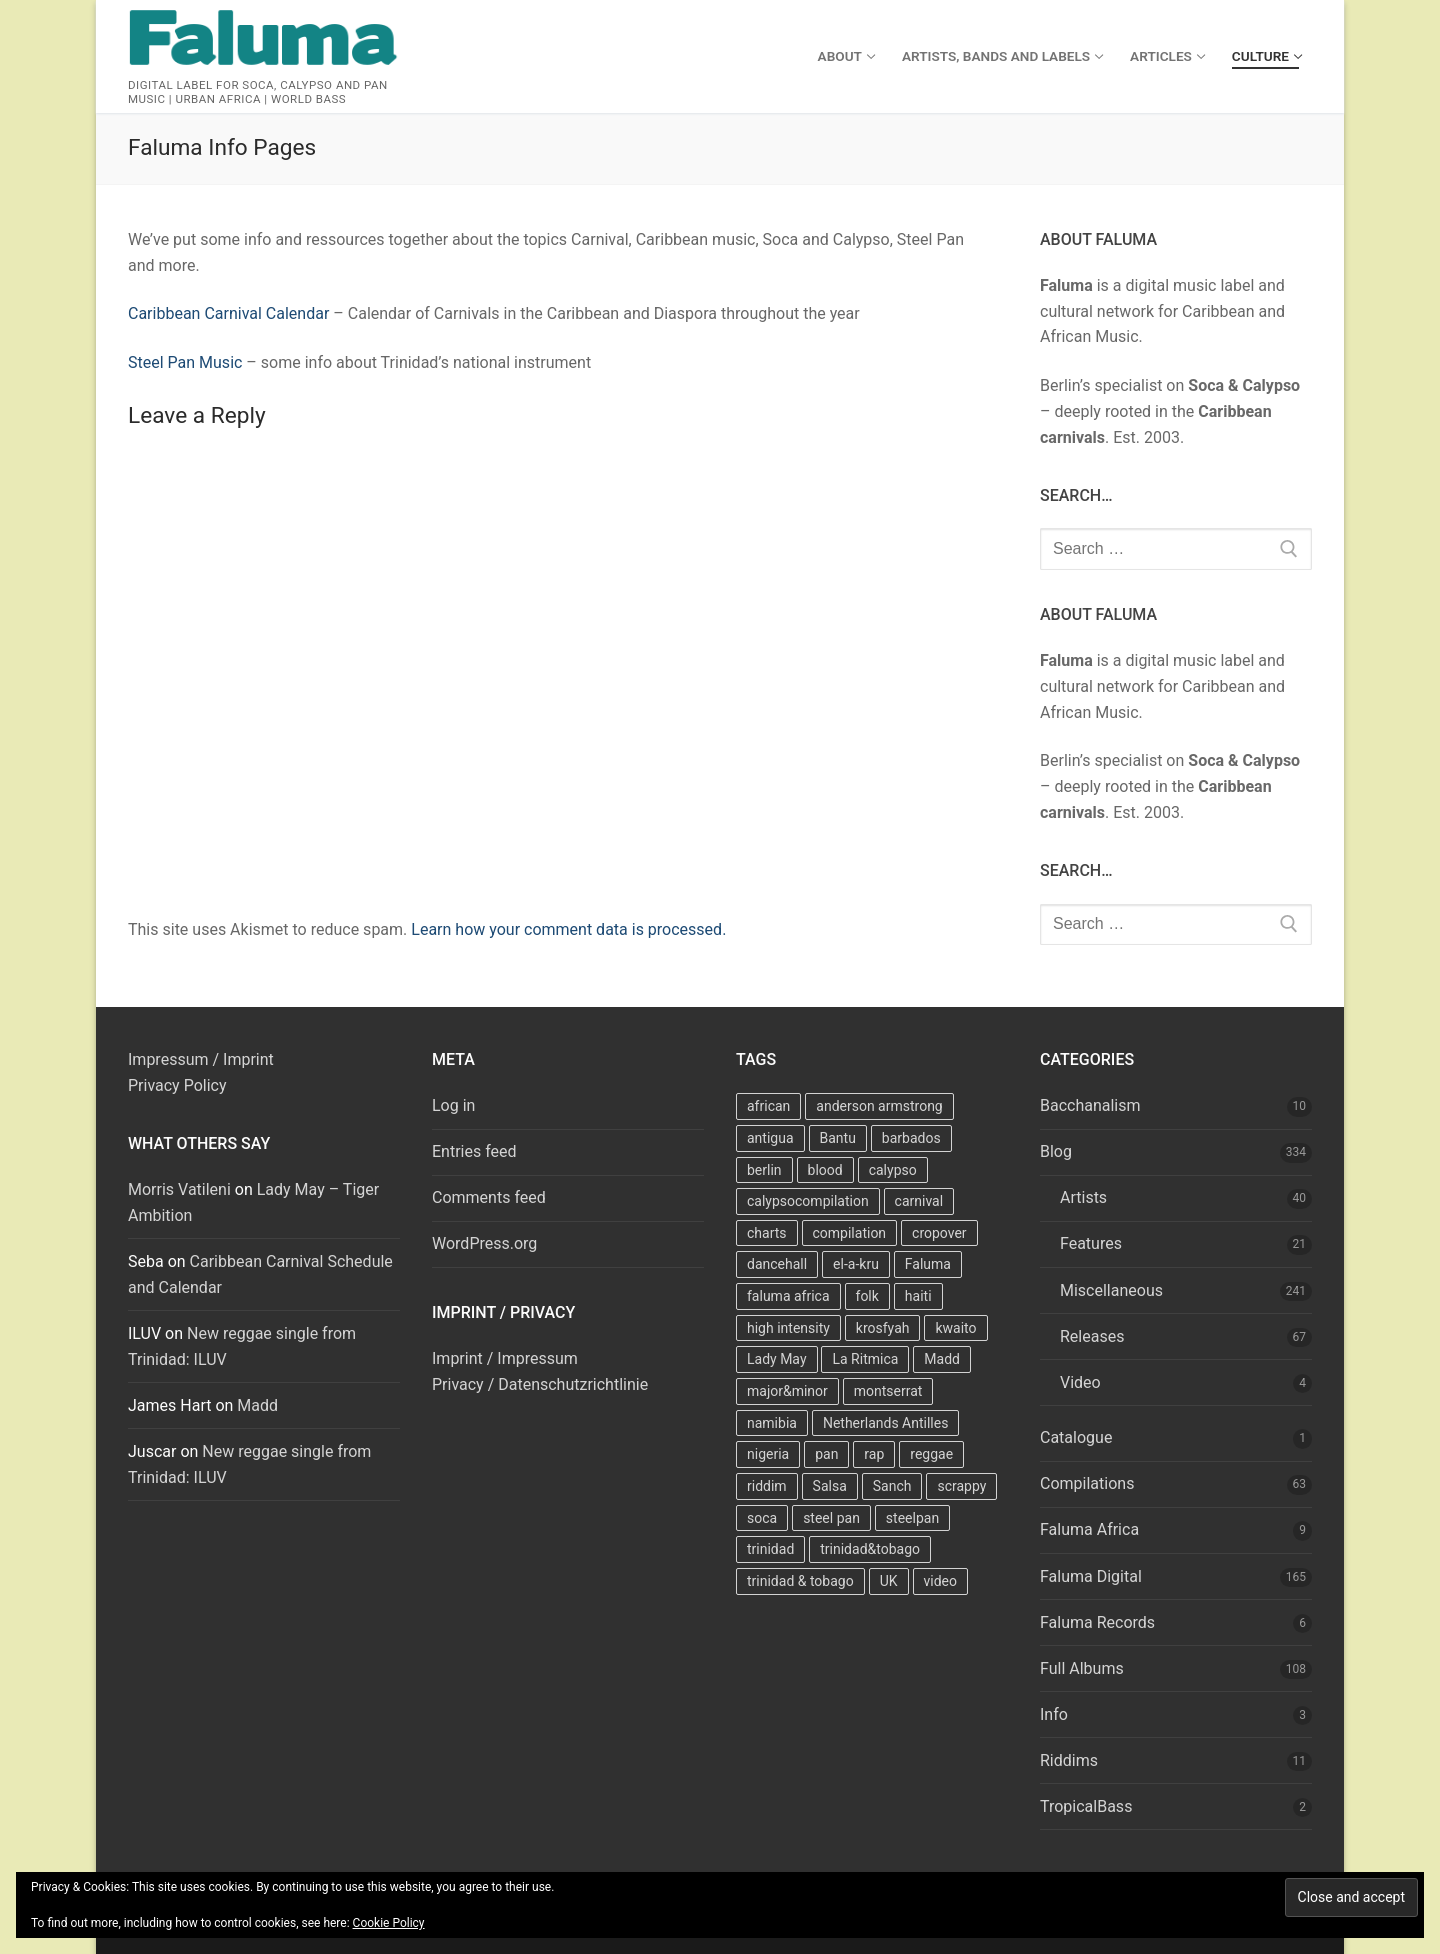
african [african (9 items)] (768, 1106)
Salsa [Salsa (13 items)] (830, 1486)
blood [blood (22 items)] (825, 1170)
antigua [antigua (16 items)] (770, 1138)
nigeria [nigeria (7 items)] (768, 1454)
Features (1091, 1243)
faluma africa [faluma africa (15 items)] (788, 1296)
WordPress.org (484, 1243)
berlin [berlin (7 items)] (764, 1170)
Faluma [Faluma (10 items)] (928, 1264)
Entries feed (474, 1151)
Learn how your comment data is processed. (568, 929)
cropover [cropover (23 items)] (939, 1233)
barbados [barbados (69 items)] (911, 1138)
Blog (1056, 1151)
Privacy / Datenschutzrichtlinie (540, 1384)
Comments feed (489, 1197)
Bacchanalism (1090, 1105)
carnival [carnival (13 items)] (919, 1201)
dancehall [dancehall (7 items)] (777, 1264)
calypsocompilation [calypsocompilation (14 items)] (808, 1201)
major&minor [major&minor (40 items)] (787, 1391)
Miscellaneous (1111, 1290)
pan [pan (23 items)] (826, 1454)
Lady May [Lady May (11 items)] (777, 1359)
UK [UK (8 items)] (889, 1581)
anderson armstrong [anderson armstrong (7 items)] (879, 1106)
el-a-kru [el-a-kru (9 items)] (856, 1264)
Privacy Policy (177, 1085)
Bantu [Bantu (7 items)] (838, 1138)
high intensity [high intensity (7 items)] (788, 1328)
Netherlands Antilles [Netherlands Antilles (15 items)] (886, 1423)
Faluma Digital (1091, 1576)
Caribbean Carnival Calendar (228, 313)
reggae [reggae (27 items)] (931, 1454)
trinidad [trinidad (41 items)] (770, 1549)
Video (1080, 1382)
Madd (257, 1405)
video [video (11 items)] (941, 1581)
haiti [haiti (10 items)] (918, 1296)
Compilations (1087, 1483)
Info (1054, 1714)
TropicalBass (1086, 1806)
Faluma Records (1097, 1622)
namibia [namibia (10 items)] (772, 1423)
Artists (1083, 1197)
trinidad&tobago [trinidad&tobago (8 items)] (870, 1549)
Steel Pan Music (185, 362)
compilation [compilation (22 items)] (850, 1233)
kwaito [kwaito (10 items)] (955, 1328)
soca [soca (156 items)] (762, 1518)
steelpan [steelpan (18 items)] (912, 1518)
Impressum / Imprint (201, 1059)
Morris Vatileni (179, 1189)
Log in (453, 1105)
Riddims (1069, 1760)
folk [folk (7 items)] (867, 1296)
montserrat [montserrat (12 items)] (888, 1391)
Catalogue (1076, 1437)
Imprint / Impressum (505, 1358)
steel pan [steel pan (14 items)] (831, 1518)
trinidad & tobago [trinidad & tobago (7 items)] (800, 1581)
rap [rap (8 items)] (874, 1454)
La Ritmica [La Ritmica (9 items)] (865, 1359)
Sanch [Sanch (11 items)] (892, 1486)
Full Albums (1082, 1668)
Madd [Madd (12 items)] (942, 1359)
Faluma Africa (1089, 1529)
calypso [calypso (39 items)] (893, 1170)
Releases (1092, 1336)
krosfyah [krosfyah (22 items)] (883, 1328)
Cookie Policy (389, 1923)
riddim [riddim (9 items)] (767, 1486)
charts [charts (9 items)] (767, 1233)
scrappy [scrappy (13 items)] (961, 1486)
